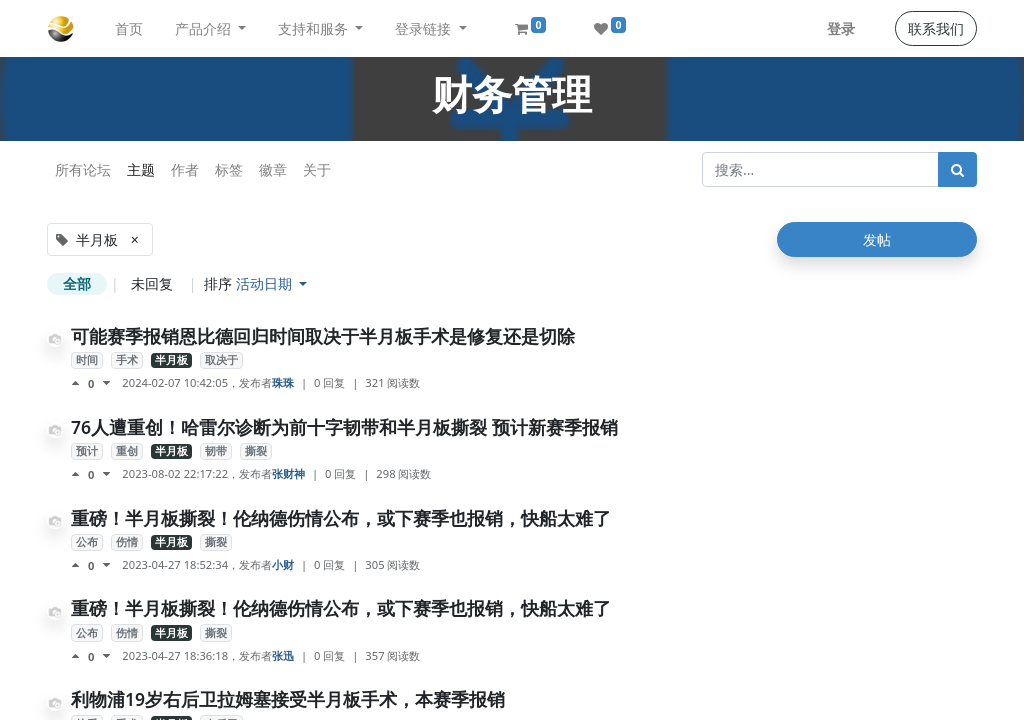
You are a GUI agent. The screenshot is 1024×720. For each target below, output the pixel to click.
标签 (229, 169)
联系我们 (936, 28)
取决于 (221, 360)
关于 (317, 169)
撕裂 (256, 451)
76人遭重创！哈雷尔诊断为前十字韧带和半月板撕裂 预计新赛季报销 (344, 427)
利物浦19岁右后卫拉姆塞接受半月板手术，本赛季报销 (288, 699)
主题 (141, 169)
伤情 (127, 542)
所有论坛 (83, 169)
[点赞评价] (79, 383)
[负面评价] (106, 383)
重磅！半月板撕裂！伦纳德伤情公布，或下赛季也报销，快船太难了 (341, 518)
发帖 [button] (877, 239)
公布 (87, 542)
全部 (77, 283)
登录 (841, 28)
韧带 (216, 451)
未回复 (152, 283)
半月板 (171, 360)
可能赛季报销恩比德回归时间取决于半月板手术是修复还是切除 (323, 336)
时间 (87, 360)
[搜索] (957, 169)
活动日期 (266, 283)
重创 (127, 451)
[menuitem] (129, 28)
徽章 (273, 169)
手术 (127, 360)
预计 (87, 451)
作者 (185, 169)
